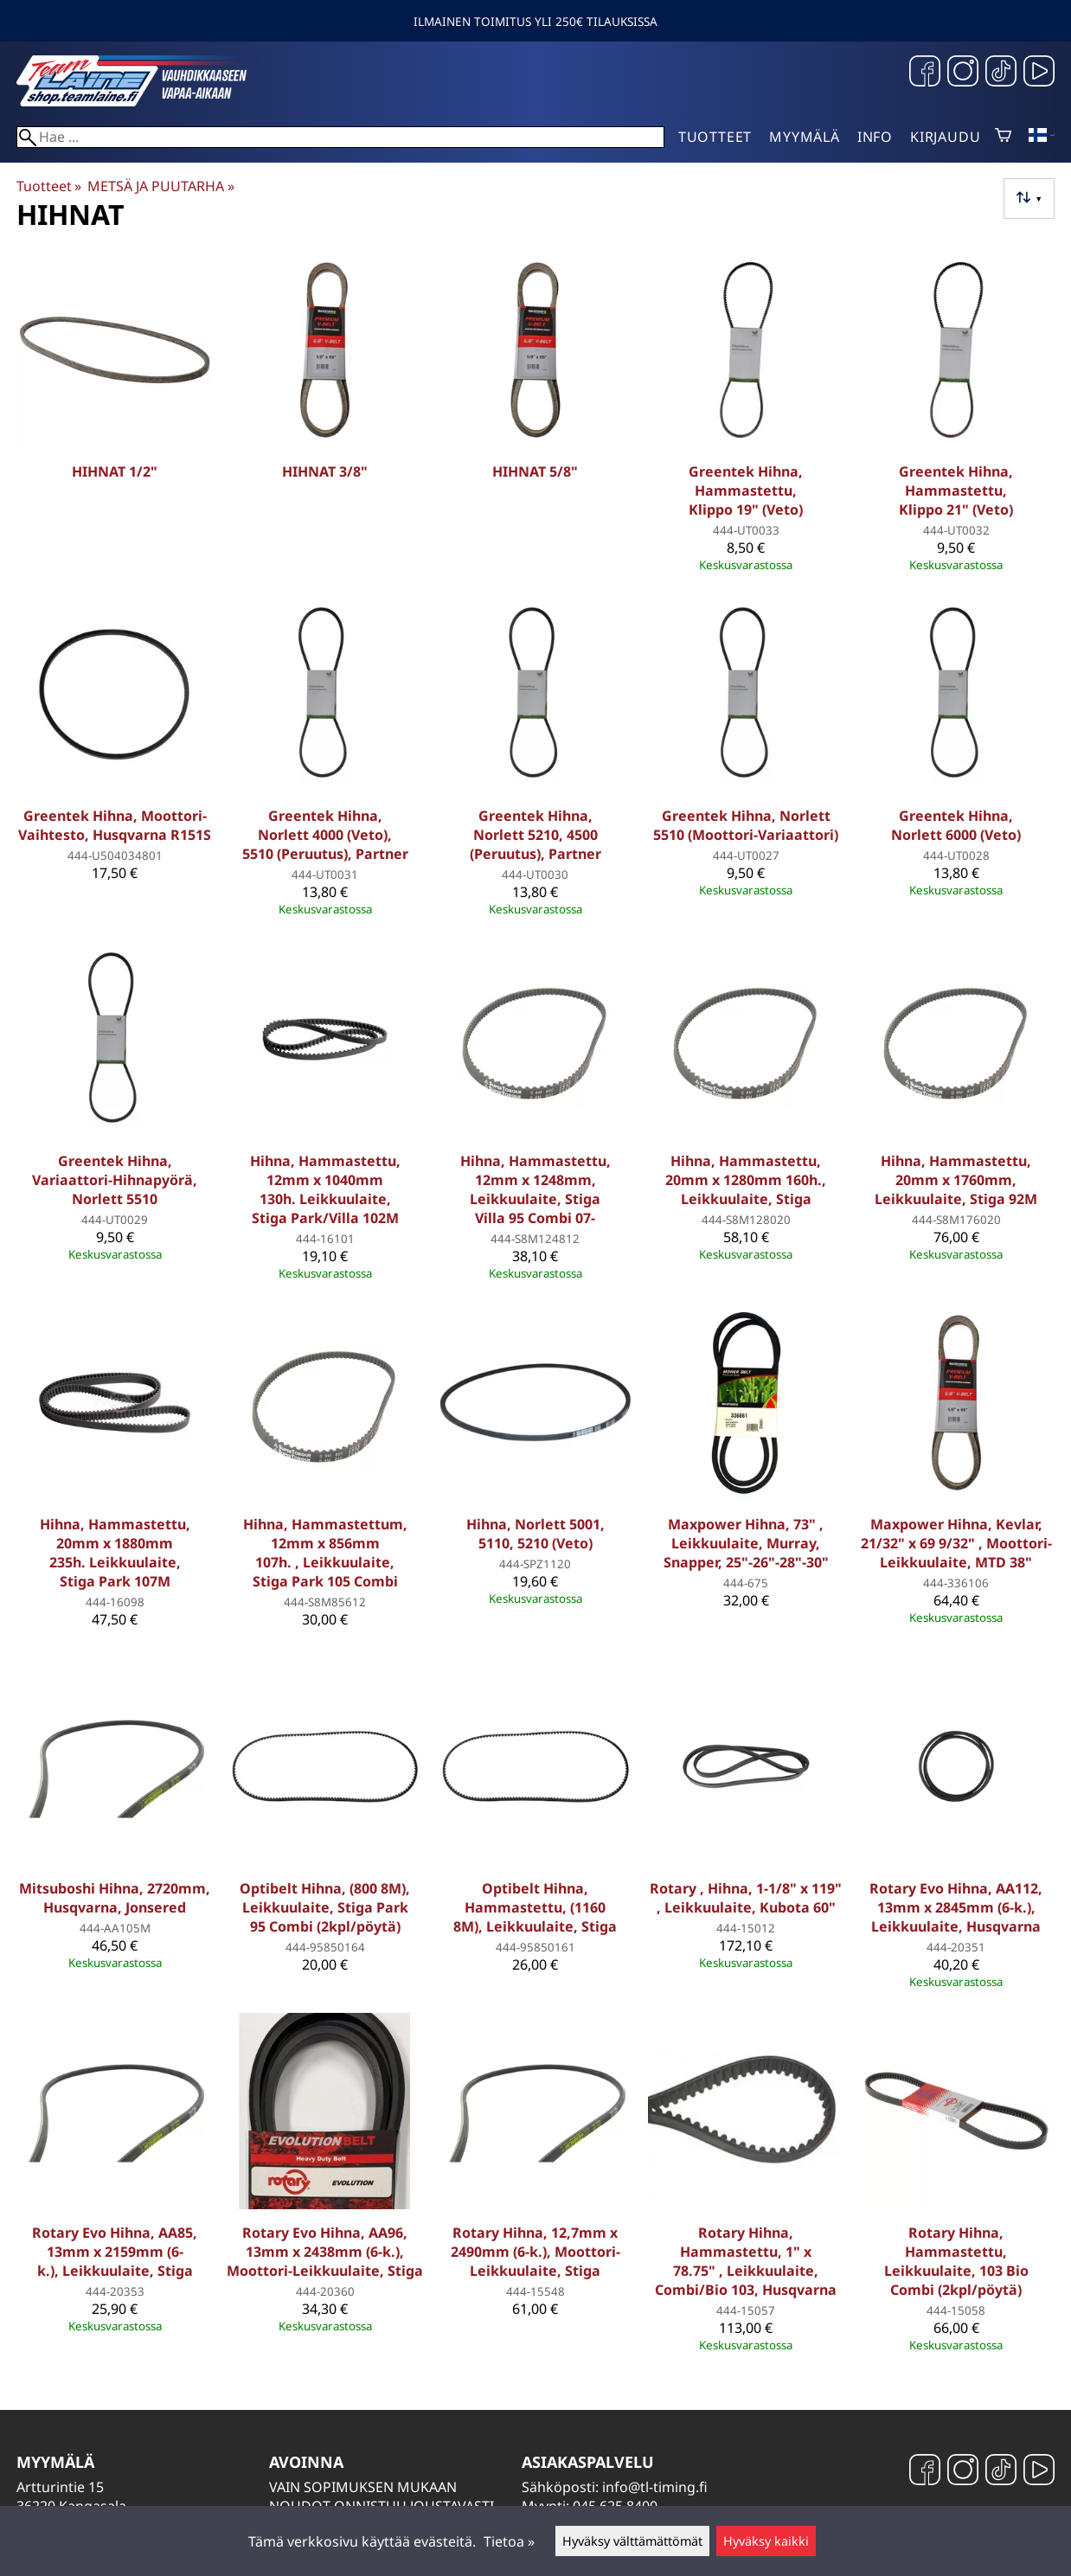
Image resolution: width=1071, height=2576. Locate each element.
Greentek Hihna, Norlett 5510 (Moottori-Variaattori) (745, 825)
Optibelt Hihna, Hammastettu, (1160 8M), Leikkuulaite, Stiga (535, 1907)
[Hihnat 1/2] (114, 417)
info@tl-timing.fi (655, 2486)
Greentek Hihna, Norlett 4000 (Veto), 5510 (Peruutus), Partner (325, 834)
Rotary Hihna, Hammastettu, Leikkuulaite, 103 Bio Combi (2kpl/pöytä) (956, 2261)
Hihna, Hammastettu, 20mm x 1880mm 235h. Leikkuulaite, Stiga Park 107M (115, 1553)
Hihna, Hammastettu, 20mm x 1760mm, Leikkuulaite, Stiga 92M (956, 1179)
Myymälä (804, 136)
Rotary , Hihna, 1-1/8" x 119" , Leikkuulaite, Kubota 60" (746, 1898)
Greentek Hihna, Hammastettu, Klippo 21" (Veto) (956, 490)
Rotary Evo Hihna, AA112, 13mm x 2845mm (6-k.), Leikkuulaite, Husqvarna (955, 1907)
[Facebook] (924, 73)
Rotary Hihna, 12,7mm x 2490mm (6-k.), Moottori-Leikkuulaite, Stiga (535, 2251)
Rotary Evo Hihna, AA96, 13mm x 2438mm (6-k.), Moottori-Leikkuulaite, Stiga (325, 2251)
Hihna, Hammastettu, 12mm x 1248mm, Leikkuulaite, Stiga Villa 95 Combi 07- (535, 1189)
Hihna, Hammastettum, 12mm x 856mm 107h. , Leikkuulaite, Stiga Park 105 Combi (325, 1553)
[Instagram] (962, 73)
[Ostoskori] (1003, 136)
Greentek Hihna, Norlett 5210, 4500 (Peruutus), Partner (535, 834)
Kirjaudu (945, 136)
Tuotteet (715, 136)
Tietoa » (509, 2541)
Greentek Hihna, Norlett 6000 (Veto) (956, 825)
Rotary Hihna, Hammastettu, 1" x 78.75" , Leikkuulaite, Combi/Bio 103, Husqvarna (746, 2261)
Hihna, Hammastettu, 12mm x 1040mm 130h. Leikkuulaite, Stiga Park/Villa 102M (325, 1189)
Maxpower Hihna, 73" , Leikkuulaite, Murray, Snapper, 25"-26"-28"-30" (746, 1543)
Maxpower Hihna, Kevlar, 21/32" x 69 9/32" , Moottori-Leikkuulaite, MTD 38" (956, 1543)
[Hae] (340, 137)
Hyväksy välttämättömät (632, 2541)
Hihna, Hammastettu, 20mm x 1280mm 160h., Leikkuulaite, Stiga (745, 1179)
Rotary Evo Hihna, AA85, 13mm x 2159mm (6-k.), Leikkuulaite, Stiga (114, 2251)
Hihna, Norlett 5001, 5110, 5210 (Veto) (535, 1534)
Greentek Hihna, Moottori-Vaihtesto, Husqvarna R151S (114, 825)
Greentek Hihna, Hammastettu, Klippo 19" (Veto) (746, 490)
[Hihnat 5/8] (535, 417)
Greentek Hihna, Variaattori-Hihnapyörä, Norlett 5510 (114, 1179)
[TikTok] (1000, 73)
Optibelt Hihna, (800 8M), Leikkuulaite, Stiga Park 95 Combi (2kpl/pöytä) (325, 1907)
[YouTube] (1039, 73)
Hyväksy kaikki (766, 2541)
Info (875, 136)
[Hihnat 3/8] (325, 417)
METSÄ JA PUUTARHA (160, 185)
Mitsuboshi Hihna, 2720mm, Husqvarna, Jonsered (114, 1898)
